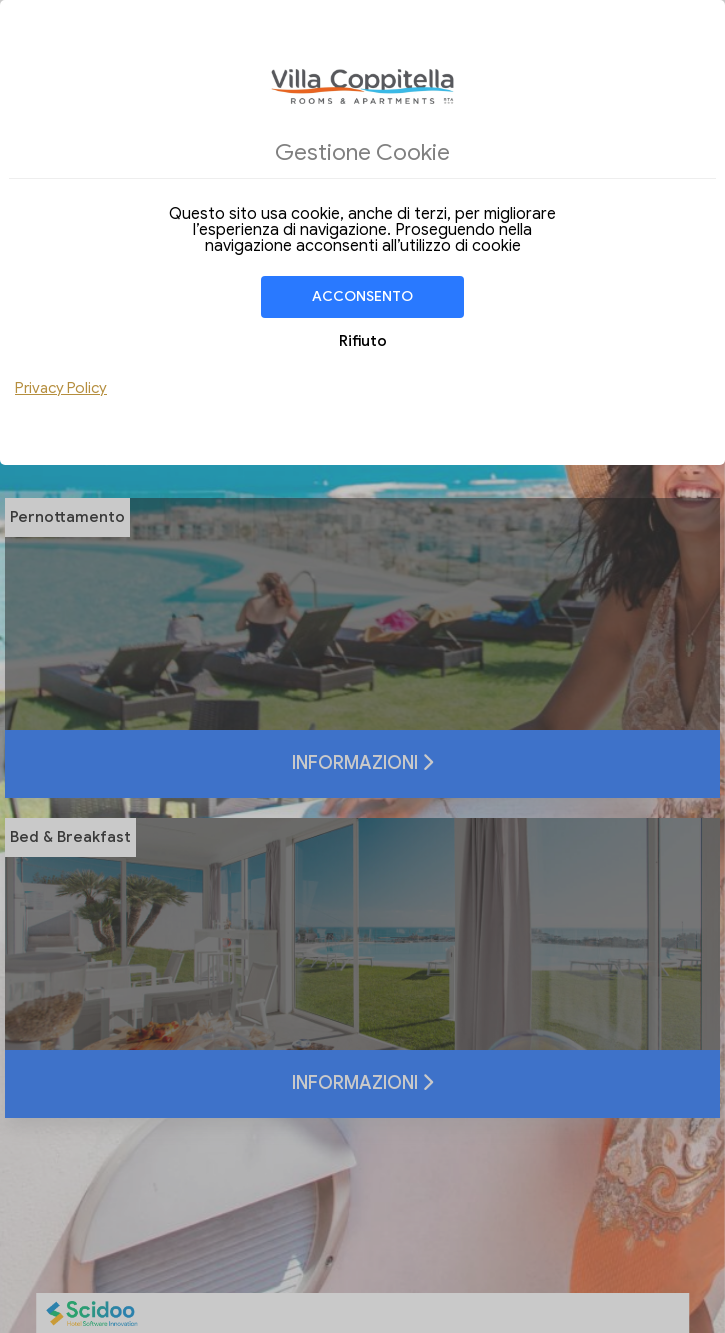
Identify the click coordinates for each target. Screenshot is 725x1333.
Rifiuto (363, 341)
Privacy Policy (61, 388)
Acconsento (362, 296)
